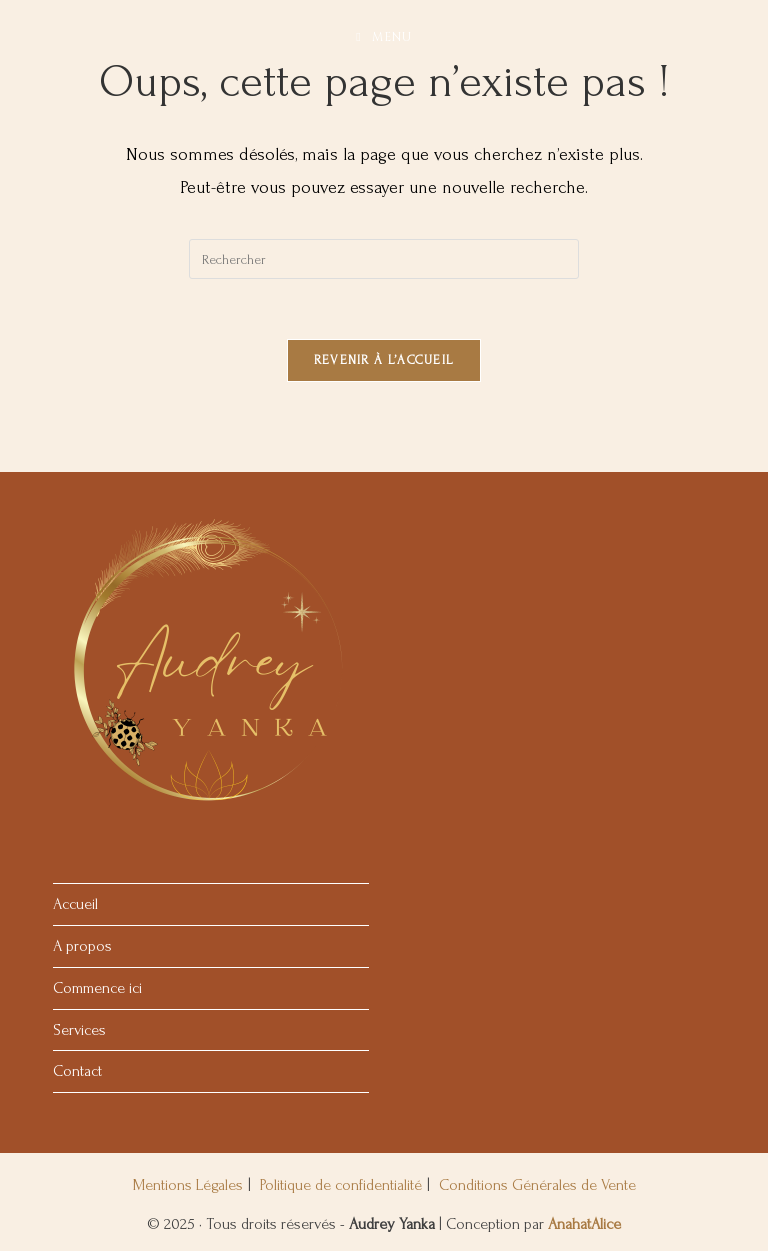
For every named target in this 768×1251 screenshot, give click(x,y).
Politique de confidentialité (341, 1185)
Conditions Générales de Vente (537, 1185)
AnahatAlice (584, 1224)
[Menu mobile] (383, 37)
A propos (82, 946)
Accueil (75, 904)
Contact (77, 1071)
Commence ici (97, 988)
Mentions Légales (188, 1185)
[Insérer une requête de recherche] (384, 259)
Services (79, 1030)
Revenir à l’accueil (384, 360)
